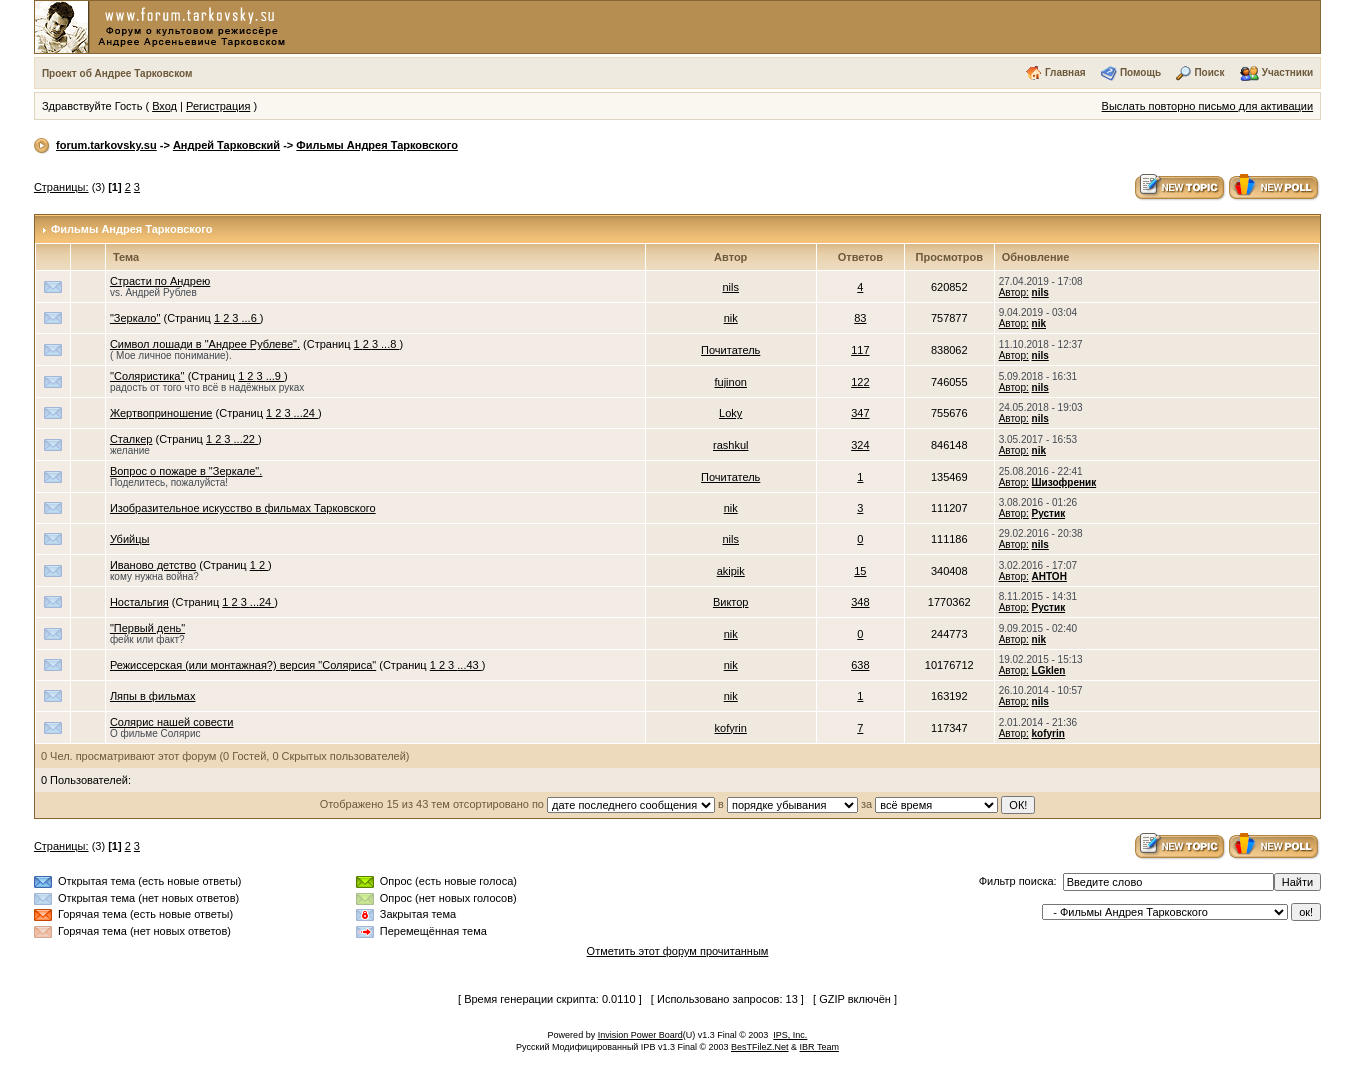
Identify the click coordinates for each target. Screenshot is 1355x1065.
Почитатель (730, 350)
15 (860, 571)
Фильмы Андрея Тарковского (377, 145)
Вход (164, 106)
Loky (730, 413)
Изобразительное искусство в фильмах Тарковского (243, 508)
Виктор (731, 602)
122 (860, 382)
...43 (469, 665)
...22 (246, 439)
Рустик (1049, 513)
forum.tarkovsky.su (106, 145)
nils (730, 287)
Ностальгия (139, 602)
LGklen (1049, 670)
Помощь (1140, 72)
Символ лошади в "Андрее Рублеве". (205, 344)
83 (860, 318)
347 (860, 413)
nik (731, 318)
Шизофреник (1064, 482)
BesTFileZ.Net (760, 1047)
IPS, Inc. (790, 1035)
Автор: (1014, 292)
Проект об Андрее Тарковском (117, 73)
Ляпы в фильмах (153, 696)
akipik (731, 571)
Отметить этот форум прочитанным (678, 951)
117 (860, 350)
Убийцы (130, 539)
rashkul (730, 445)
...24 (306, 413)
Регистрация (218, 106)
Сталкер (131, 439)
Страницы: (61, 187)
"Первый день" (147, 628)
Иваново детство (153, 565)
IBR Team (819, 1047)
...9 (275, 376)
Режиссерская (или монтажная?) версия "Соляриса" (243, 665)
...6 (251, 318)
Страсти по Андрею (160, 281)
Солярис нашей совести (172, 722)
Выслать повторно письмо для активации (1208, 106)
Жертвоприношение (161, 413)
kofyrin (731, 728)
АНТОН (1049, 576)
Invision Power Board (640, 1035)
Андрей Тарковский (226, 145)
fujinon (731, 382)
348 (860, 602)
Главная (1065, 72)
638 (860, 665)
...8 (390, 344)
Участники (1287, 72)
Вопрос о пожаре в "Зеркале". (186, 471)
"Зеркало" (135, 318)
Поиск (1209, 72)
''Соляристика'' (147, 376)
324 (860, 445)
